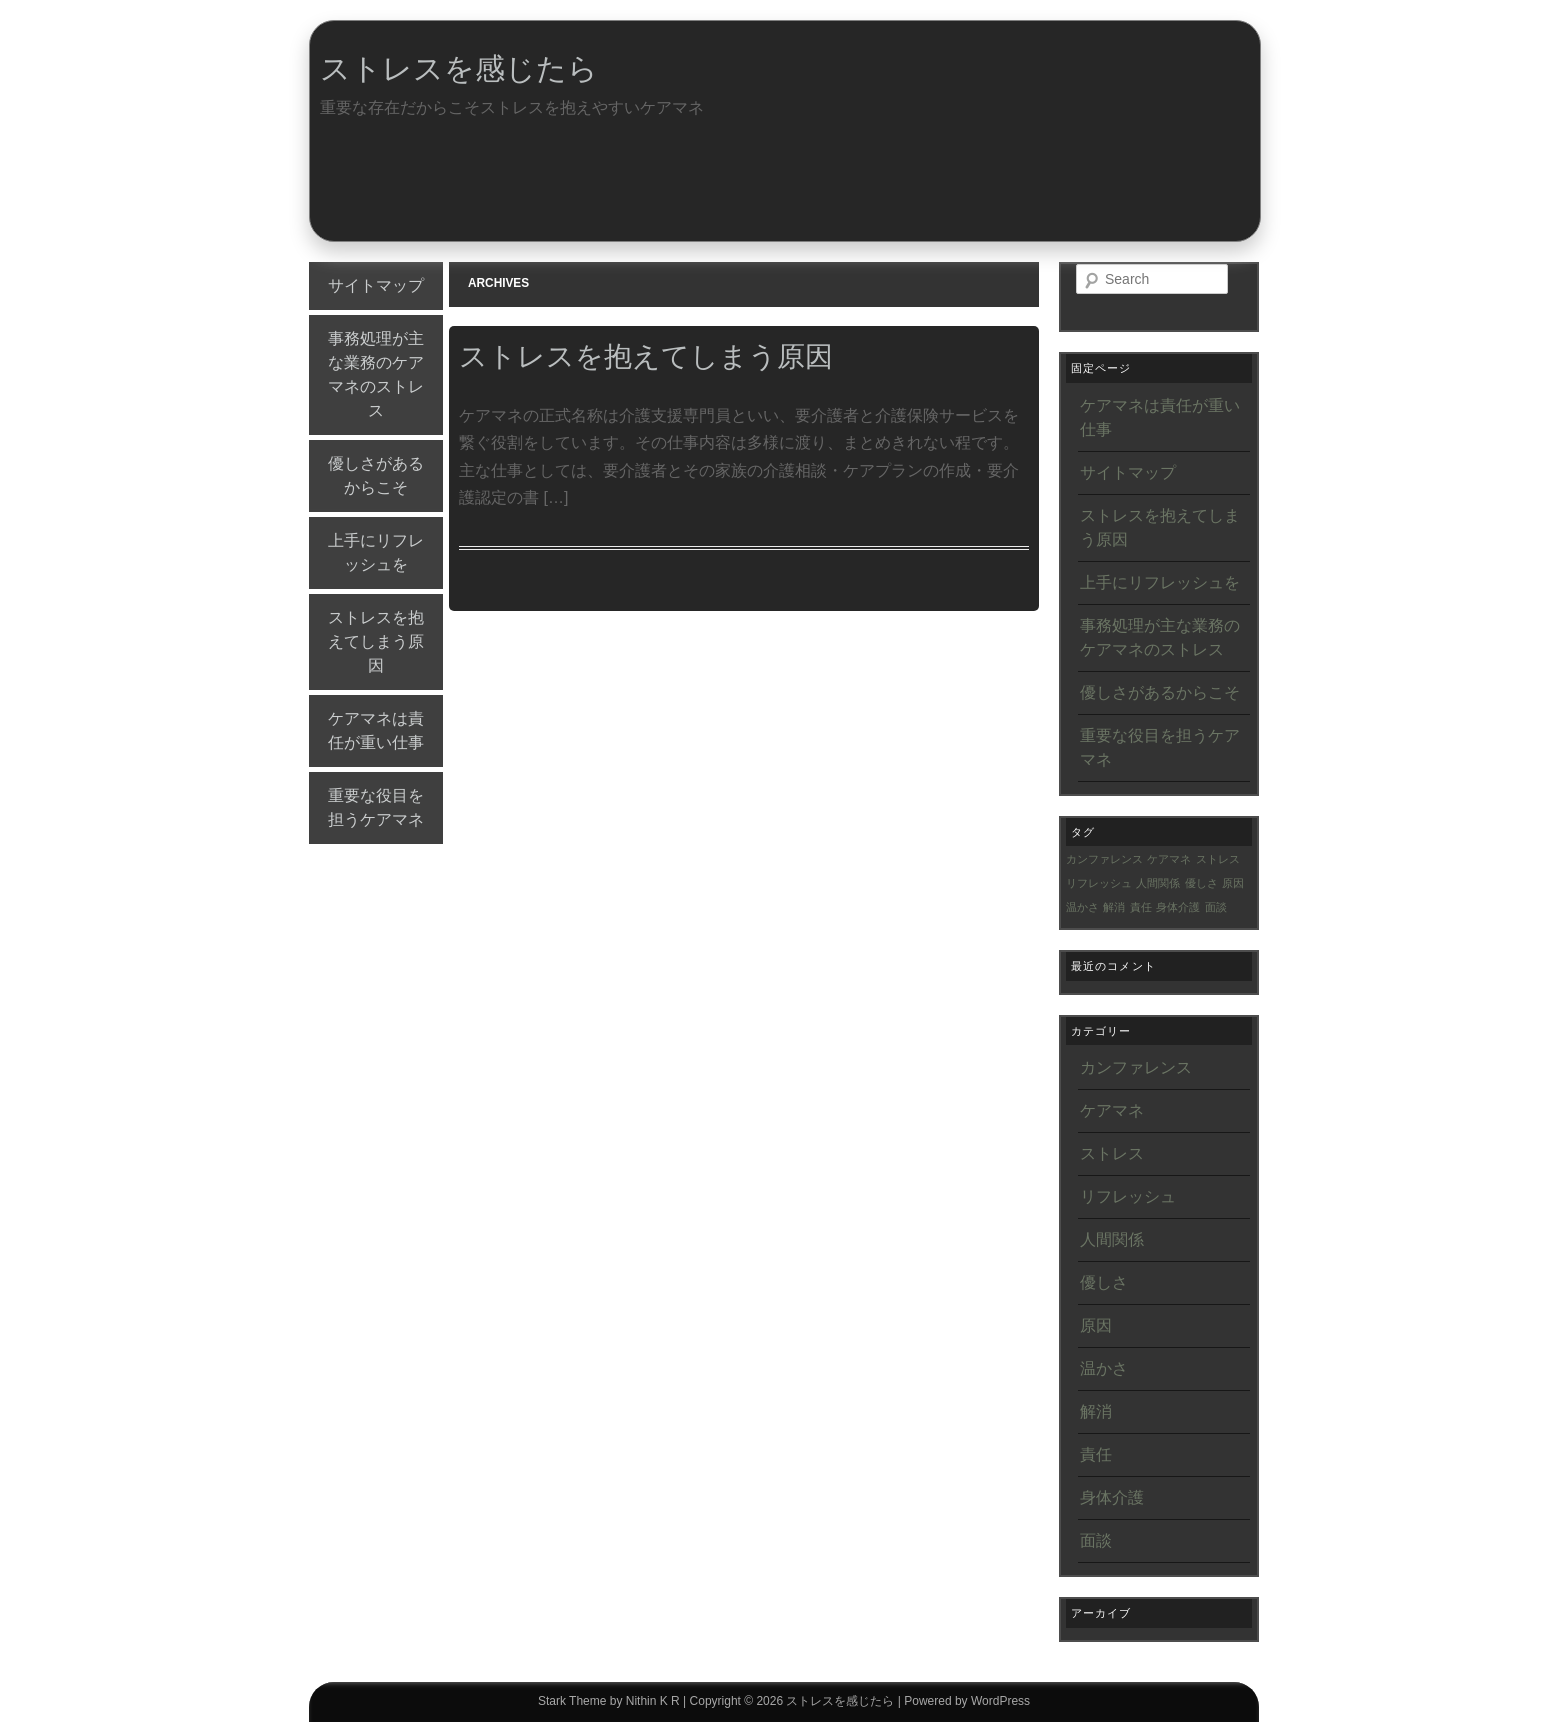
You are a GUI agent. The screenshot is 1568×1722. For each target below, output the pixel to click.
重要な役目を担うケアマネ (376, 807)
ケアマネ (1112, 1110)
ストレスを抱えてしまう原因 (376, 641)
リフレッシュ (1128, 1196)
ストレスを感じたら (459, 68)
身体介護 (1112, 1497)
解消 (1096, 1411)
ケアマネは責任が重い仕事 (376, 730)
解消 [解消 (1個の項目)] (1114, 907)
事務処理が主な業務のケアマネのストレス (376, 374)
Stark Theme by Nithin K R (609, 1701)
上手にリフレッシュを (376, 552)
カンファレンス (1136, 1067)
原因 (1096, 1325)
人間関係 (1112, 1239)
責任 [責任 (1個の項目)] (1141, 907)
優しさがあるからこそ (376, 475)
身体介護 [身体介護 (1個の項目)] (1178, 907)
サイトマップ (376, 285)
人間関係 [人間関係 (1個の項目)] (1158, 883)
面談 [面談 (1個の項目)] (1216, 907)
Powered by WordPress (967, 1701)
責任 (1096, 1454)
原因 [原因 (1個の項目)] (1233, 883)
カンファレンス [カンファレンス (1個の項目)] (1104, 859)
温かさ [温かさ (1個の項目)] (1082, 907)
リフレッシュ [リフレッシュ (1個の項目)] (1099, 883)
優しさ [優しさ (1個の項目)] (1201, 883)
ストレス (1112, 1153)
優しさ (1104, 1282)
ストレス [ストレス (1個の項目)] (1218, 859)
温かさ (1104, 1368)
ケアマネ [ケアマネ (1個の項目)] (1169, 859)
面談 (1096, 1540)
